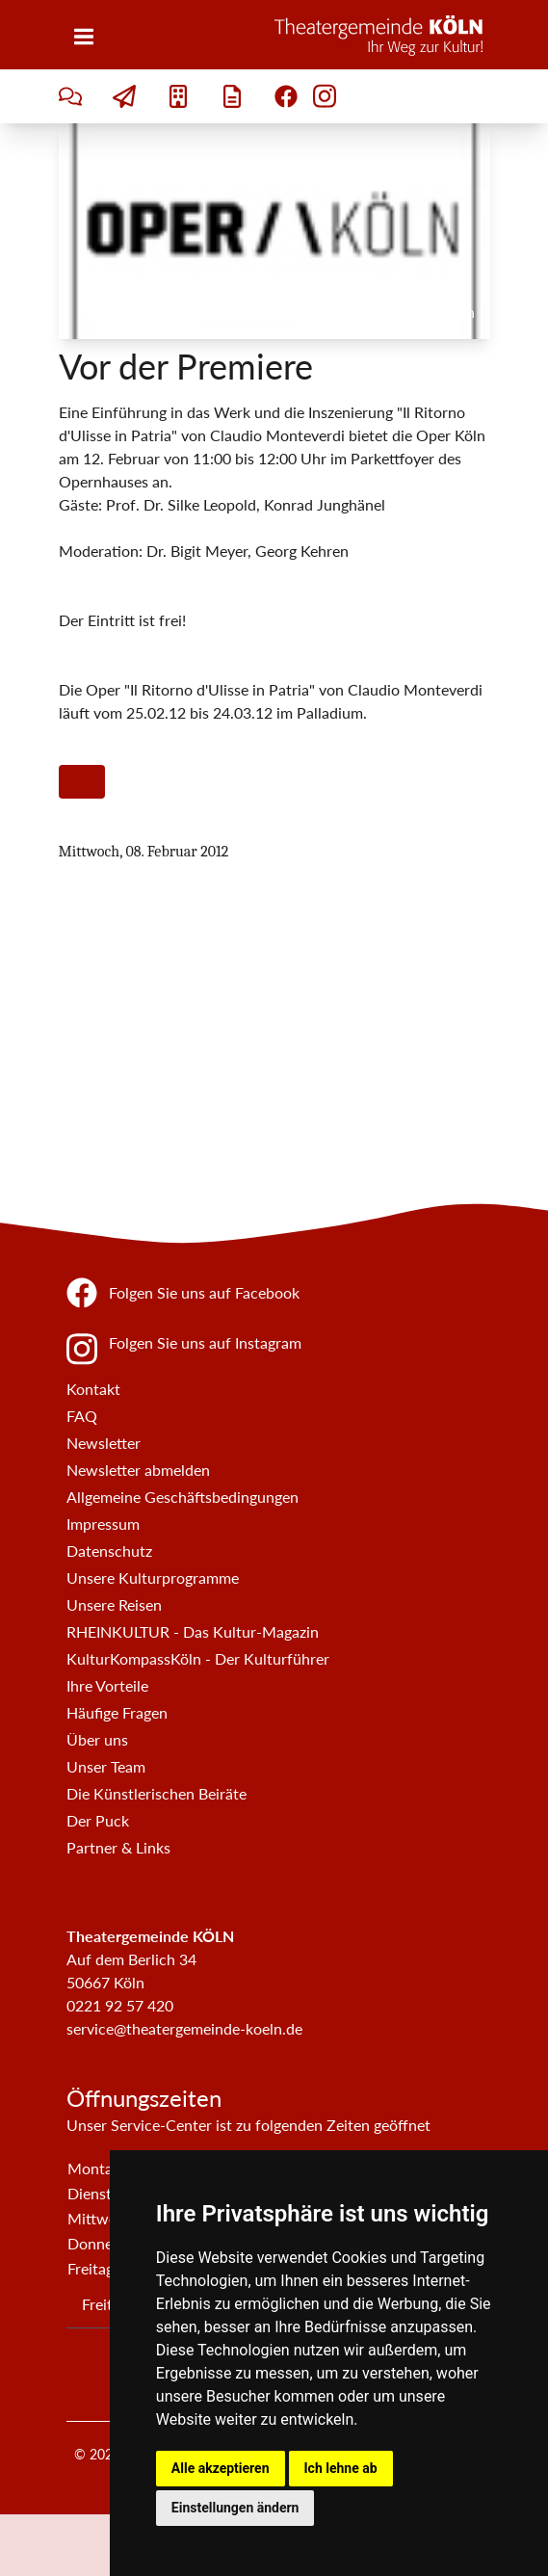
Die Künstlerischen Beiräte (156, 1793)
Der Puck (97, 1820)
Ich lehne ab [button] (341, 2468)
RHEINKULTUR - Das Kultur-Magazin (192, 1631)
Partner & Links (118, 1847)
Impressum (103, 1523)
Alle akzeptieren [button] (220, 2468)
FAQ (81, 1415)
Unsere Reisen (114, 1604)
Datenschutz (109, 1550)
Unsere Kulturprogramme (152, 1577)
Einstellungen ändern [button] (235, 2507)
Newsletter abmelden (138, 1469)
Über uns (97, 1739)
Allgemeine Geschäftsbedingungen (182, 1496)
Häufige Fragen (117, 1712)
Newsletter (103, 1442)
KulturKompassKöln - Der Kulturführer (197, 1658)
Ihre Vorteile (107, 1685)
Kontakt (93, 1389)
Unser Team (105, 1766)
